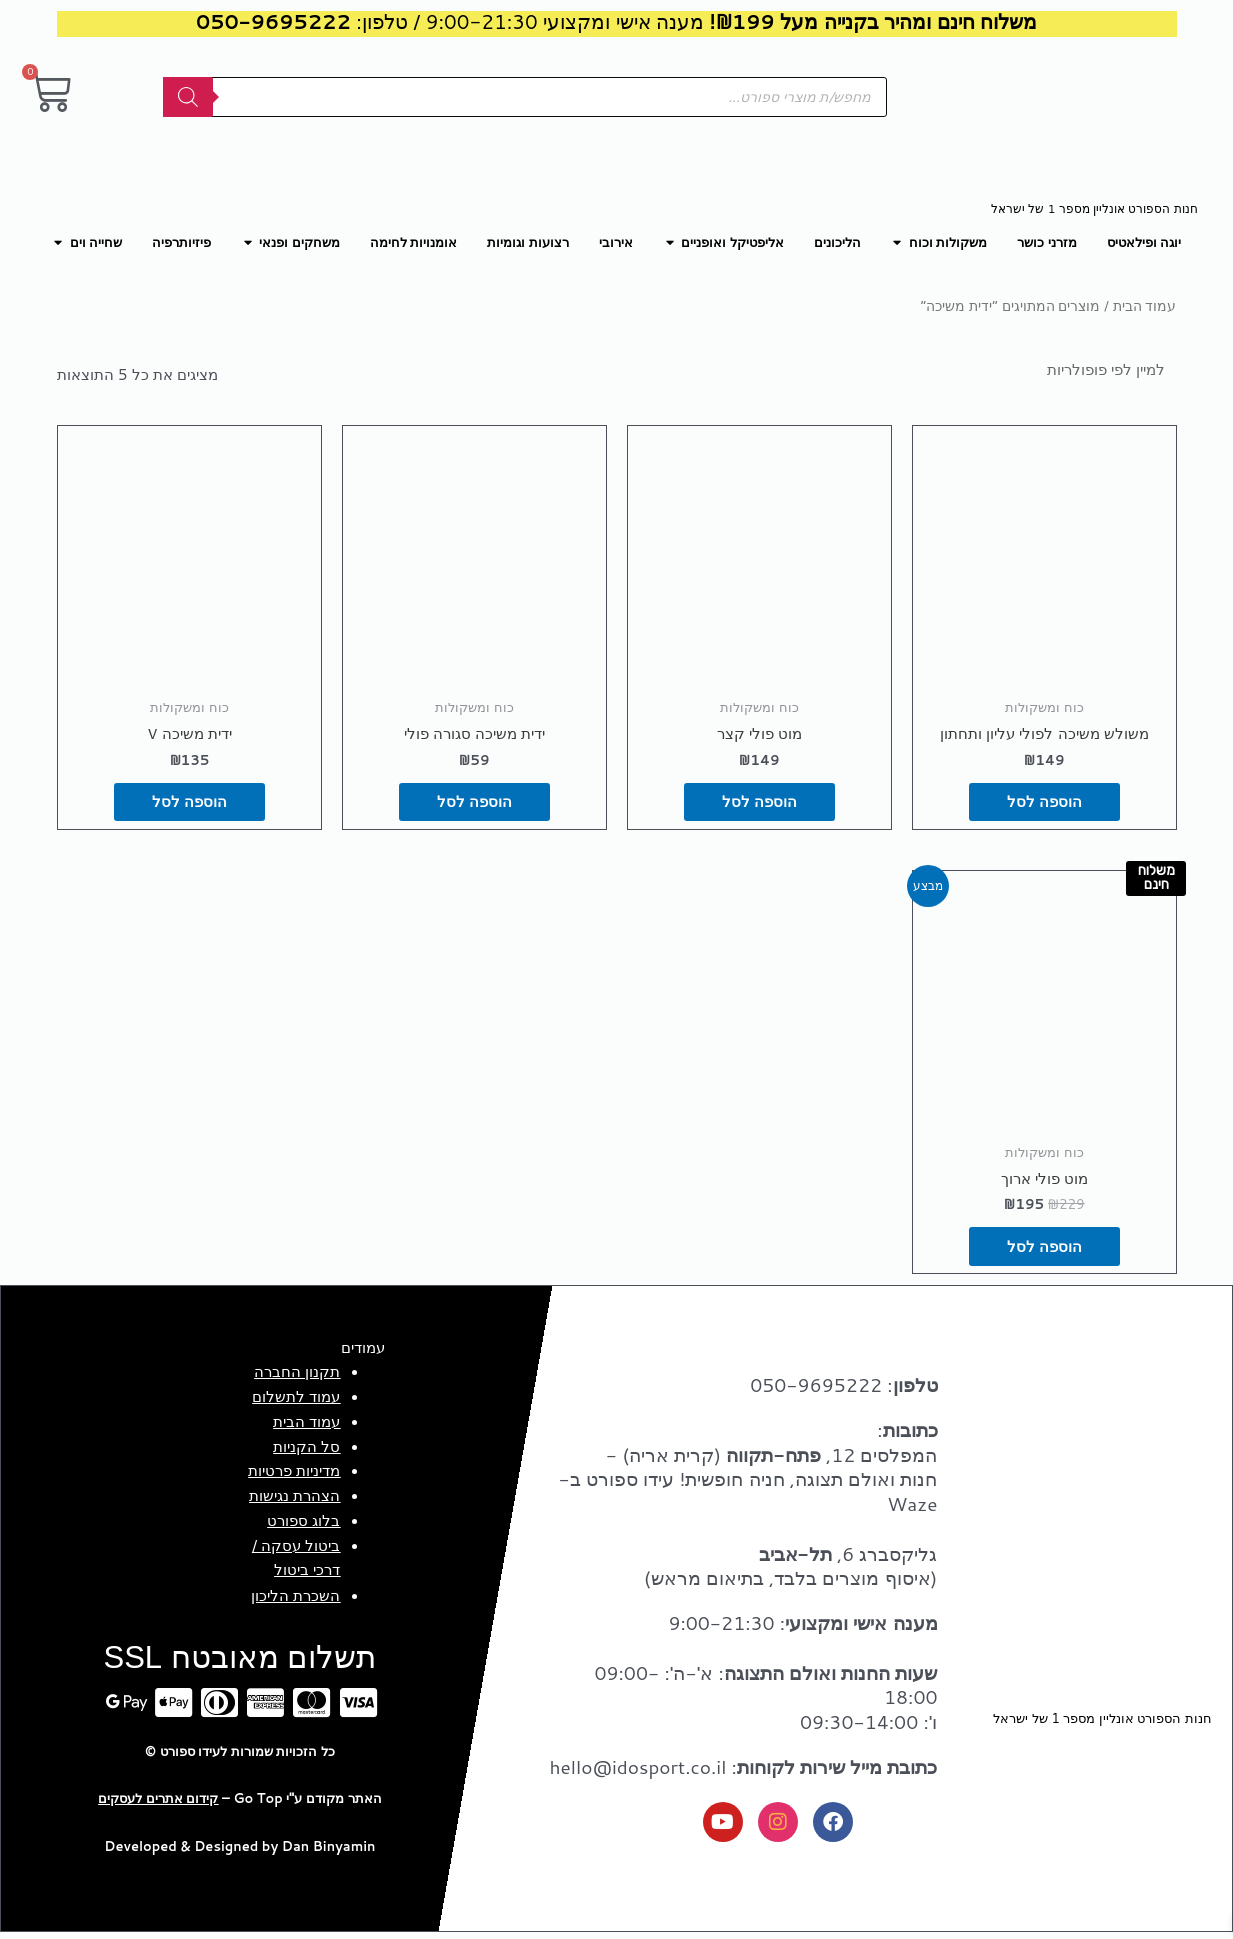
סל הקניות (306, 1450)
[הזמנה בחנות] (1081, 370)
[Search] (188, 97)
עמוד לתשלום (296, 1401)
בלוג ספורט (303, 1525)
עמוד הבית (1145, 305)
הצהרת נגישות (294, 1500)
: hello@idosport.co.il (743, 1771)
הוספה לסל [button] (1043, 804)
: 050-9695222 (843, 1389)
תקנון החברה (297, 1376)
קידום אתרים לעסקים (158, 1803)
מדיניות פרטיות (294, 1475)
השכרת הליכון (295, 1599)
